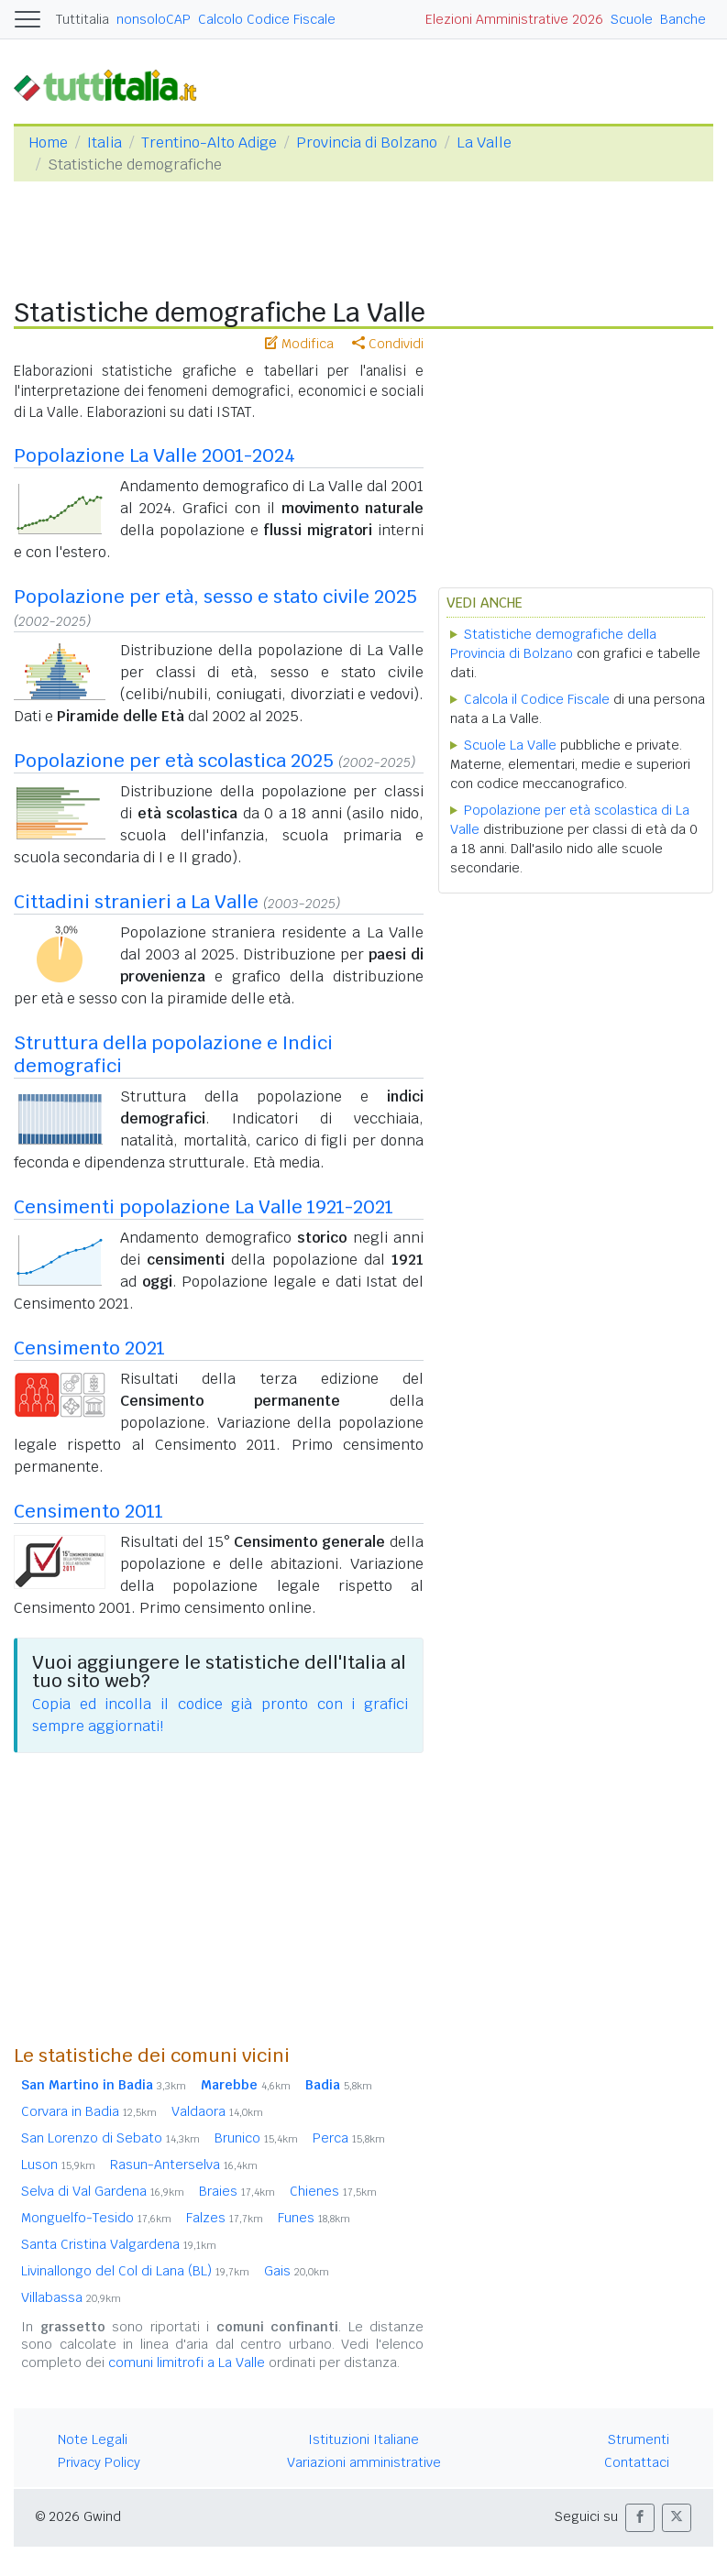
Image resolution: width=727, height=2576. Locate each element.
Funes (314, 2217)
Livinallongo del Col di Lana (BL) (135, 2271)
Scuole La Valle (510, 745)
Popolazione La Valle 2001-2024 (154, 455)
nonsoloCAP (153, 19)
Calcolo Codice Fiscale (267, 19)
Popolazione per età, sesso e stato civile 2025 (215, 596)
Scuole (632, 19)
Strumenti (638, 2439)
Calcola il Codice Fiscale (537, 699)
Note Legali (92, 2439)
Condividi (388, 343)
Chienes (333, 2191)
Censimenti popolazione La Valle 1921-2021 (203, 1207)
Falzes (224, 2217)
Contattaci (636, 2462)
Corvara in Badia (89, 2111)
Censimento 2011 (88, 1511)
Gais (296, 2271)
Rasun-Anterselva (184, 2164)
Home (48, 142)
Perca (349, 2138)
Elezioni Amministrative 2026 (514, 19)
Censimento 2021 (89, 1348)
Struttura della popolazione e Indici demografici (173, 1054)
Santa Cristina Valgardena (118, 2244)
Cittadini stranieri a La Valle (136, 902)
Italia (104, 142)
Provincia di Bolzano (366, 142)
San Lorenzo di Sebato (110, 2138)
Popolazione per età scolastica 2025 (174, 761)
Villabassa (71, 2297)
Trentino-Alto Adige (209, 142)
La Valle (484, 142)
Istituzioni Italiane (363, 2439)
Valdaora (217, 2111)
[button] (640, 2518)
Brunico (256, 2138)
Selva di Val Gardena (102, 2191)
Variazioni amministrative (364, 2462)
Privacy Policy (99, 2462)
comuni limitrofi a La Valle (186, 2362)
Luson (58, 2164)
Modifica (299, 343)
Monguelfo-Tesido (96, 2217)
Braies (237, 2191)
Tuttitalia (82, 19)
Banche (683, 19)
